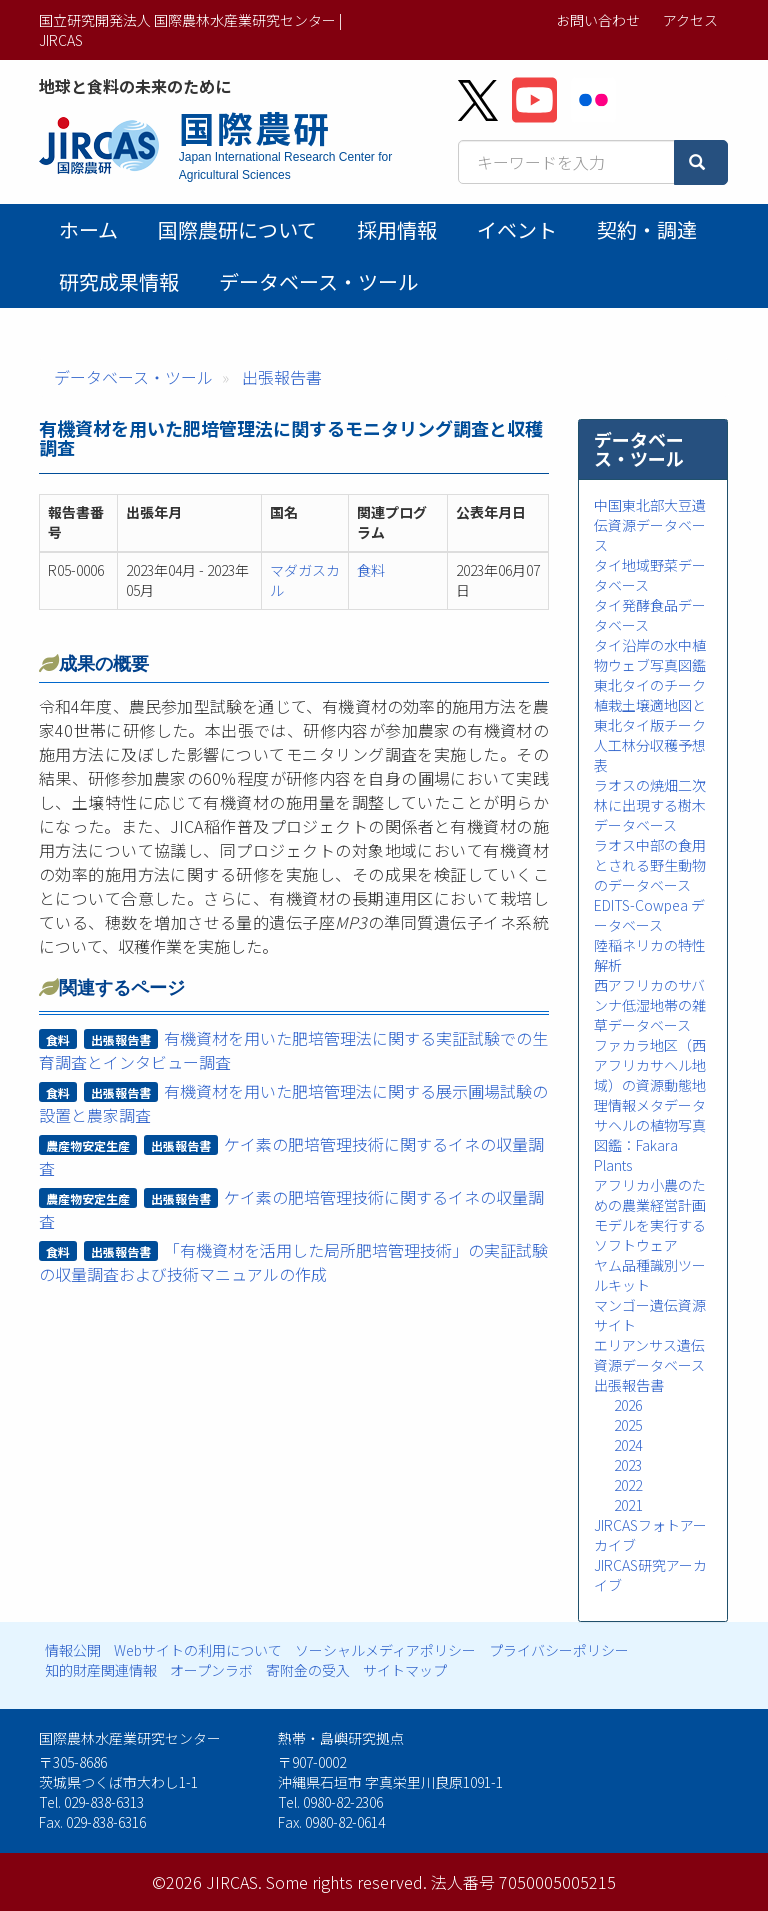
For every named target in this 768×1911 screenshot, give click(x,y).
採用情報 (397, 229)
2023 (628, 1465)
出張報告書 (282, 377)
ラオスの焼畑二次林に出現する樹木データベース (650, 805)
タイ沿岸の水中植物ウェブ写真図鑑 (650, 655)
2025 (628, 1425)
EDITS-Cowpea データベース (649, 915)
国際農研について (237, 229)
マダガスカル (305, 580)
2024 (628, 1445)
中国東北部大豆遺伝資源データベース (650, 525)
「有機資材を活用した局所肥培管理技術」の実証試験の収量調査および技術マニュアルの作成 (294, 1262)
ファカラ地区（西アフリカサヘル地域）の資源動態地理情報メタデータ (650, 1075)
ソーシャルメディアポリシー (385, 1650)
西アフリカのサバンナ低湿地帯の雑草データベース (650, 1005)
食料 (371, 570)
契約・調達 (647, 229)
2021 (628, 1505)
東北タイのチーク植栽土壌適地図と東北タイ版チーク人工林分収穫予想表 (650, 725)
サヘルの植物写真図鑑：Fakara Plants (650, 1145)
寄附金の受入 (308, 1670)
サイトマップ (405, 1670)
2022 (628, 1485)
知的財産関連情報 (101, 1670)
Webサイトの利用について (198, 1650)
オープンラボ (211, 1670)
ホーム (88, 229)
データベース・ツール (318, 281)
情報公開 (73, 1650)
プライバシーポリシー (559, 1650)
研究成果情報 (119, 281)
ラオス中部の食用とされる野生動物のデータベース (650, 865)
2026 (628, 1405)
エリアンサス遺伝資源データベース (649, 1355)
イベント (517, 229)
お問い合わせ (598, 20)
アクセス (690, 20)
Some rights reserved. (346, 1882)
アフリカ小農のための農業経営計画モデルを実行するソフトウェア (650, 1215)
